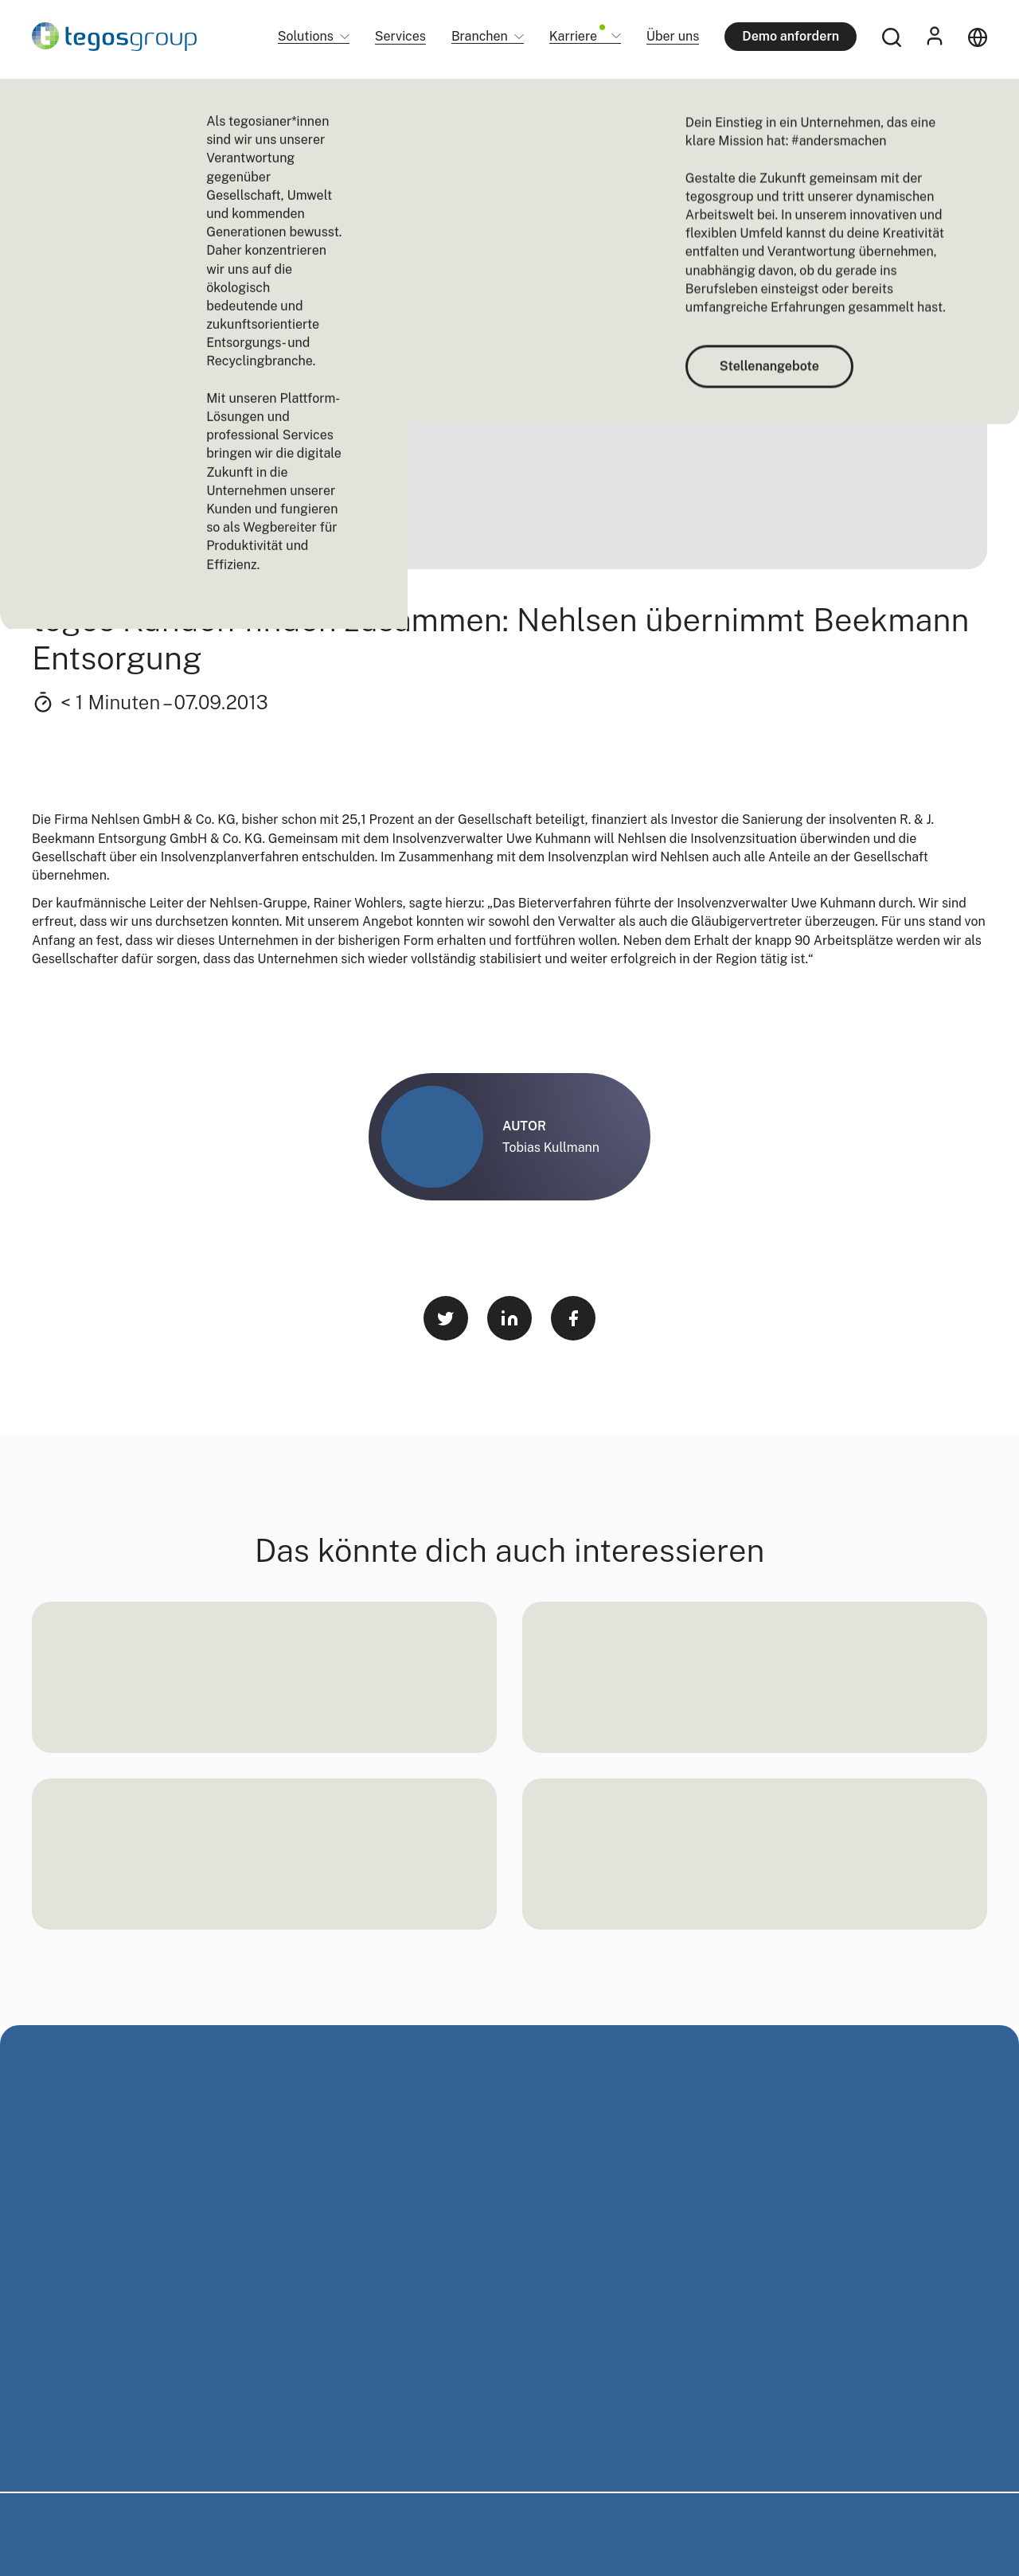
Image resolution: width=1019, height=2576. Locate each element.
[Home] (114, 36)
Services (400, 36)
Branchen (479, 37)
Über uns (673, 36)
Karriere (577, 36)
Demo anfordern (790, 36)
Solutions (306, 37)
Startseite (55, 102)
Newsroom (118, 102)
